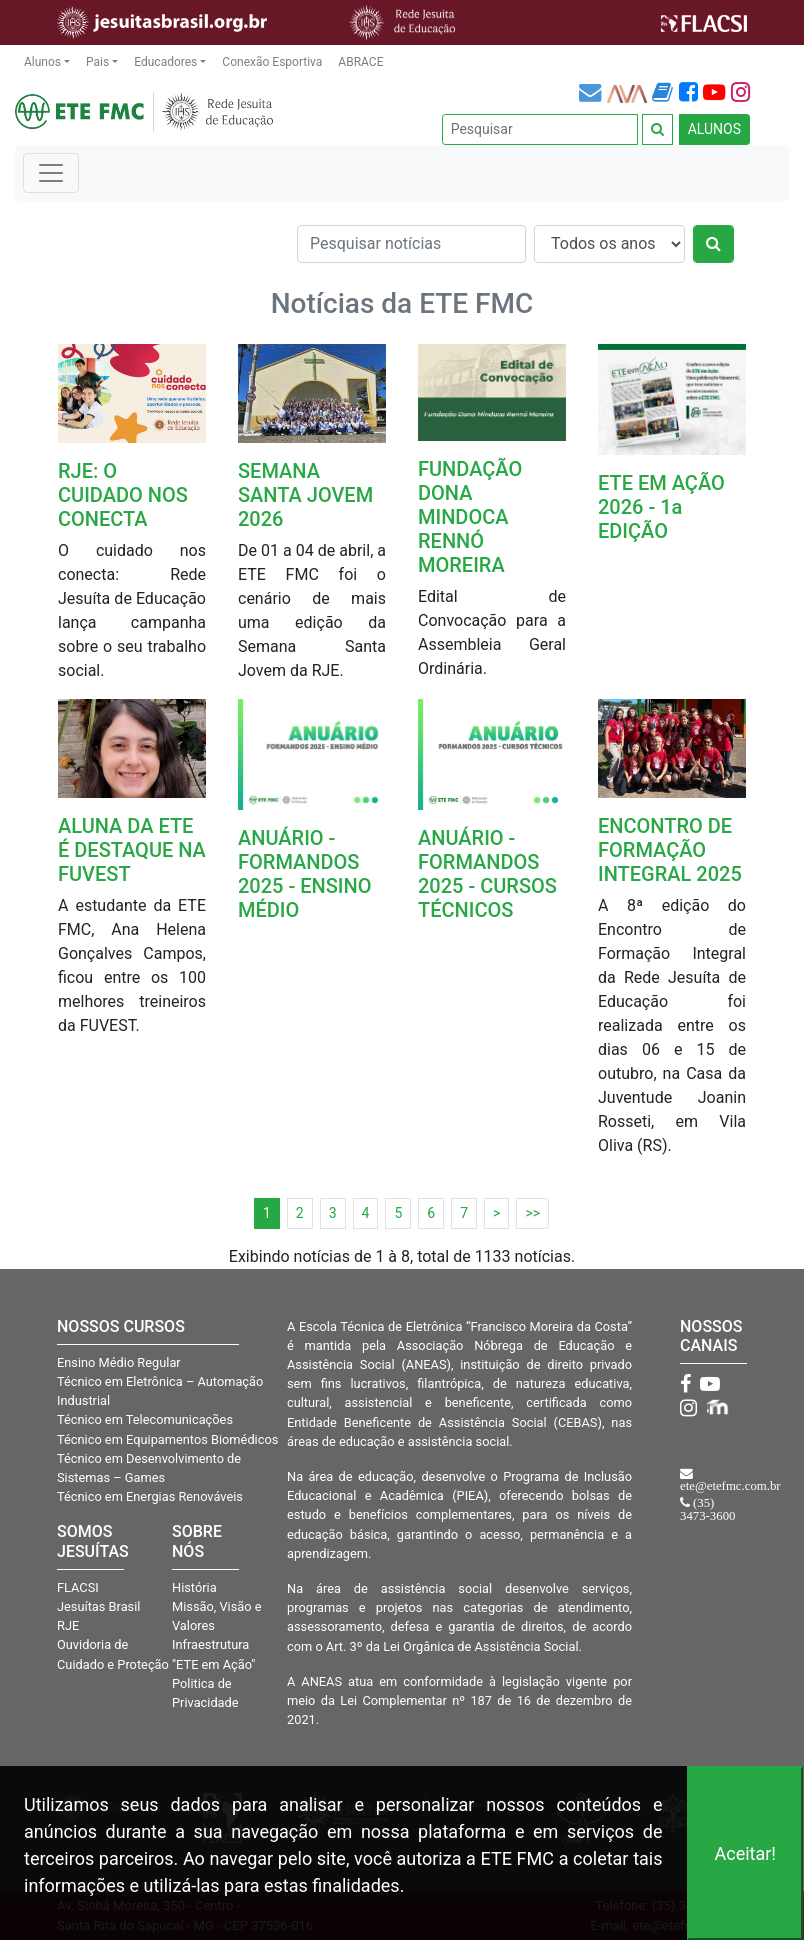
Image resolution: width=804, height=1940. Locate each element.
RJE (68, 1625)
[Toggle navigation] (51, 173)
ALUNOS (714, 129)
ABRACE (360, 62)
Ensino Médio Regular (119, 1362)
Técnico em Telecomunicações (145, 1419)
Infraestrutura (210, 1644)
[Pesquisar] (540, 129)
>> (532, 1213)
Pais (97, 62)
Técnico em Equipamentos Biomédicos (167, 1439)
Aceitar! (745, 1853)
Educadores (165, 62)
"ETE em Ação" (213, 1664)
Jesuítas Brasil (98, 1606)
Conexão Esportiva (272, 62)
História (194, 1587)
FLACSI (78, 1587)
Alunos (42, 62)
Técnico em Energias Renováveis (150, 1496)
